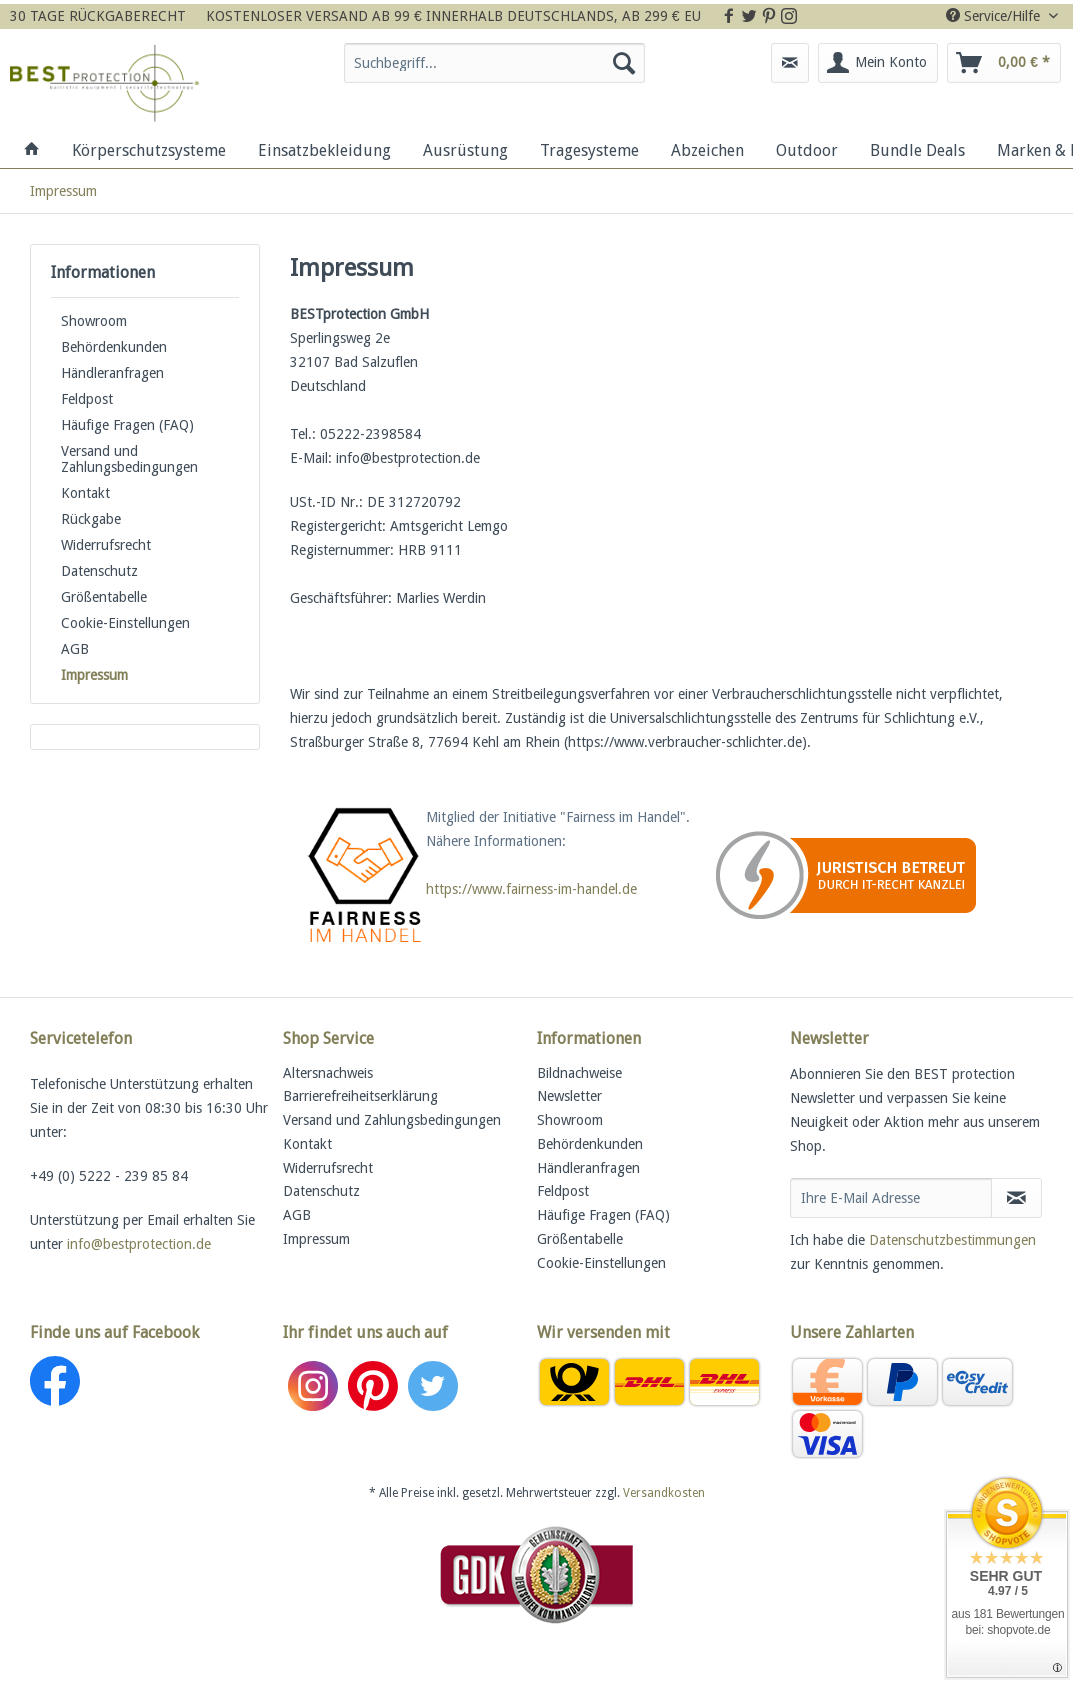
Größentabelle (104, 597)
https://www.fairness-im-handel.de (531, 889)
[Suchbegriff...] (494, 63)
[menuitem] (494, 71)
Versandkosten (664, 1493)
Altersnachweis (328, 1073)
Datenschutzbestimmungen (952, 1240)
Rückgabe (91, 519)
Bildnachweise (579, 1073)
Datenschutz (99, 571)
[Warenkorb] (1004, 63)
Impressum (94, 675)
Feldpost (87, 399)
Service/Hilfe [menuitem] (995, 16)
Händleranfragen (112, 373)
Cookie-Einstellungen (125, 623)
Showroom (94, 321)
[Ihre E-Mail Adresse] (891, 1198)
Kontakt (85, 493)
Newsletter (569, 1096)
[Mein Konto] (878, 63)
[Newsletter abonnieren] (1016, 1198)
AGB (75, 649)
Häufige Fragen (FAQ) (127, 425)
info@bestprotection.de (139, 1244)
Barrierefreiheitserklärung (360, 1096)
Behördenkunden (114, 347)
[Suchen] (624, 63)
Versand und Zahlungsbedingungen (129, 459)
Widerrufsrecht (106, 545)
